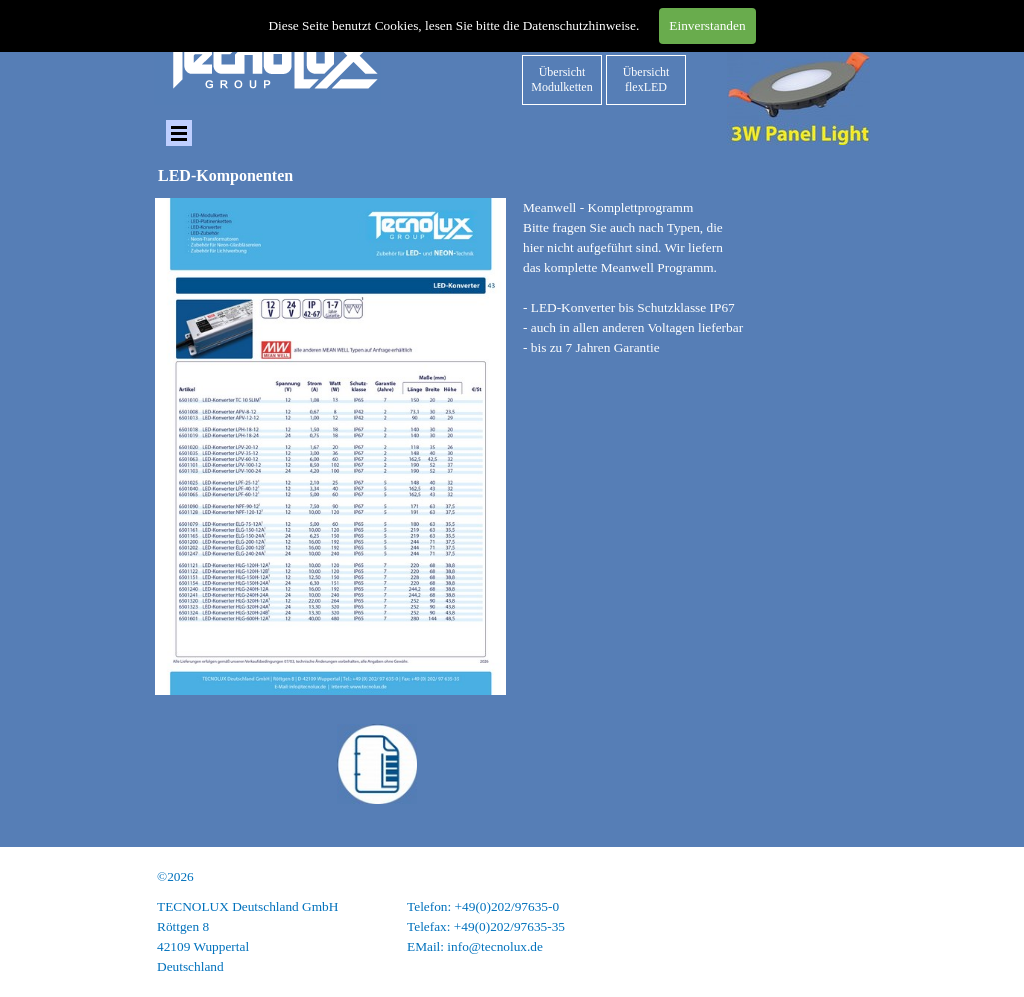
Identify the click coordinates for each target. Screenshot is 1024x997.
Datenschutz (837, 926)
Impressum (840, 906)
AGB (856, 946)
